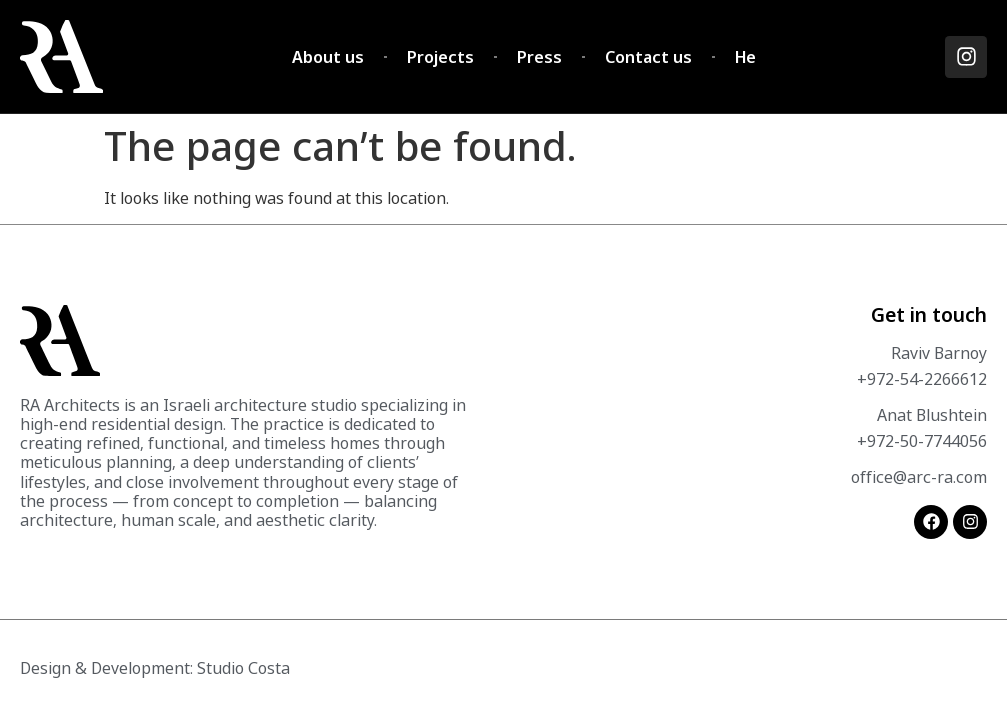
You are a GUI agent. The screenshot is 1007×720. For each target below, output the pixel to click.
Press (539, 57)
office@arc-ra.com (919, 477)
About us (328, 57)
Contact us (648, 57)
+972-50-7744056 (922, 441)
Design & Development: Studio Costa (155, 668)
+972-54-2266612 (922, 379)
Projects (440, 57)
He (745, 57)
